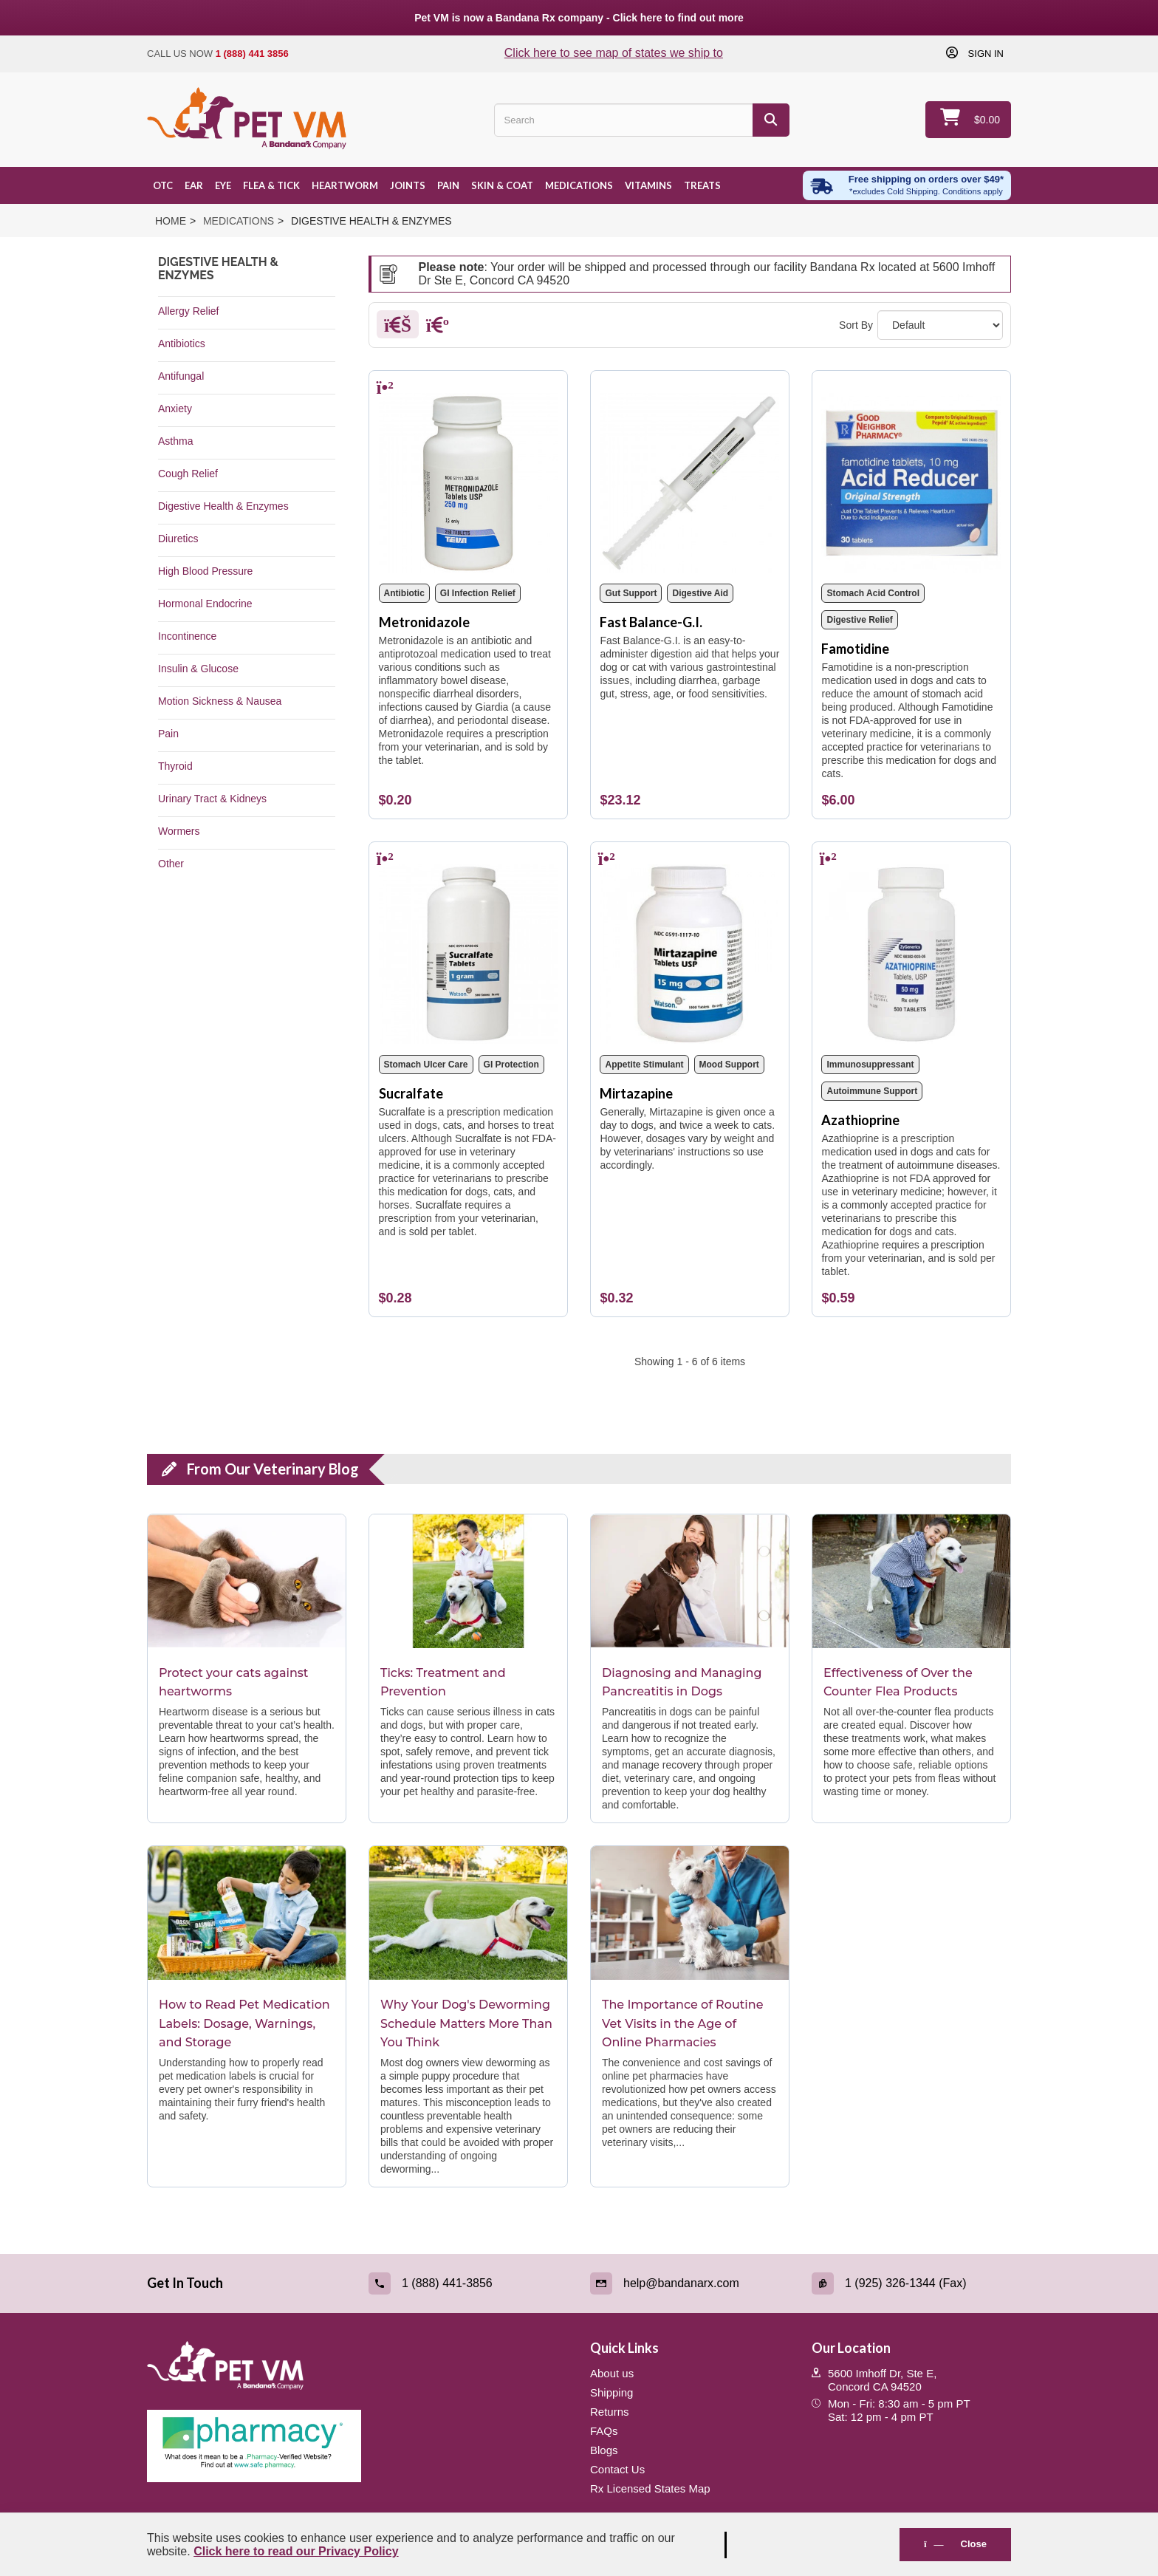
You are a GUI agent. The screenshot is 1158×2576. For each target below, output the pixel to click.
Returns (609, 2411)
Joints (407, 185)
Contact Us (617, 2469)
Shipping (611, 2392)
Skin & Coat (502, 185)
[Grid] (397, 328)
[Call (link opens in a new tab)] (468, 2283)
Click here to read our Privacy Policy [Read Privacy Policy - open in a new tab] (295, 2551)
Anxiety (175, 408)
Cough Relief (188, 473)
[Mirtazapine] (689, 948)
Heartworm (345, 185)
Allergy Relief (188, 311)
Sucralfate (411, 1093)
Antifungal (181, 376)
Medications (579, 185)
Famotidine (855, 648)
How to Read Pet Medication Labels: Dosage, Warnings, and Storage (244, 2023)
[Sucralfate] (468, 948)
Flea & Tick (271, 185)
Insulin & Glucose (198, 668)
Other (171, 864)
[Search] (771, 120)
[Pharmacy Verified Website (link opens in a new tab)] (357, 2446)
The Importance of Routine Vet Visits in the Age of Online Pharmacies (683, 2023)
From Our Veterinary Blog (273, 1468)
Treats (702, 185)
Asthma (175, 441)
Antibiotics (181, 343)
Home (170, 221)
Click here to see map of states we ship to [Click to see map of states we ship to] (613, 53)
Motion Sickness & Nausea (219, 701)
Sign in (984, 53)
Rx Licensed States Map (650, 2488)
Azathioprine (860, 1120)
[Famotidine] (911, 477)
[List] (437, 328)
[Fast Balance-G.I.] (689, 477)
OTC (163, 185)
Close (955, 2543)
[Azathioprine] (911, 948)
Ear (194, 185)
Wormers (179, 831)
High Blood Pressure (205, 571)
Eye (223, 185)
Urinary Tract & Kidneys (212, 798)
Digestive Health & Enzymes (223, 506)
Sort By (856, 325)
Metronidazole (424, 622)
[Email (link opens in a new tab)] (689, 2283)
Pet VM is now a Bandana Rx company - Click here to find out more (579, 18)
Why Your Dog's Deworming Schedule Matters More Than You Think (466, 2023)
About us (612, 2373)
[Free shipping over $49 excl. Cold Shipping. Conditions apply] (907, 185)
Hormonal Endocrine (205, 603)
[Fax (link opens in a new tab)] (911, 2283)
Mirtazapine (636, 1093)
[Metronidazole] (468, 477)
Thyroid (175, 766)
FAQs (604, 2431)
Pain (448, 185)
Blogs (604, 2450)
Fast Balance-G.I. (651, 622)
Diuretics (178, 538)
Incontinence (187, 636)
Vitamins (648, 185)
